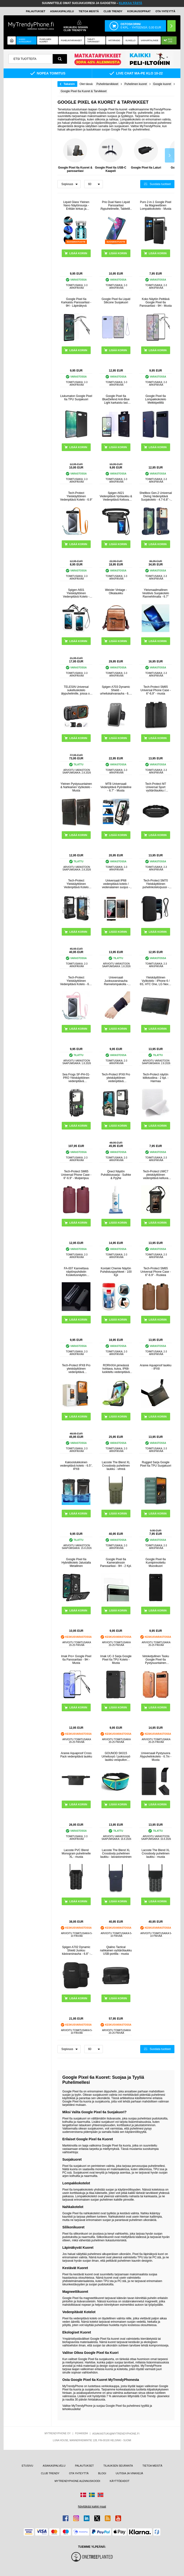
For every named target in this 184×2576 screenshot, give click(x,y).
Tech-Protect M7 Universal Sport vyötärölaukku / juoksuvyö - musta (155, 787)
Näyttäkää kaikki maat (92, 2506)
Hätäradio (114, 40)
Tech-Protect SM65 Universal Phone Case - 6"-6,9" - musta (155, 690)
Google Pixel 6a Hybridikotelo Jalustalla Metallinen (76, 1563)
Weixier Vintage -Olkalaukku (116, 591)
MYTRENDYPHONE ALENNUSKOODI (77, 2481)
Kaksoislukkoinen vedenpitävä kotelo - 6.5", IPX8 (76, 1466)
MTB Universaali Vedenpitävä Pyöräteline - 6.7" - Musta (115, 787)
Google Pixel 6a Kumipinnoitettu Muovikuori (155, 1563)
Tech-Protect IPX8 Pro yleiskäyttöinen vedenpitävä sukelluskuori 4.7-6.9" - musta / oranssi (76, 1369)
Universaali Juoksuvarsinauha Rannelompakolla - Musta (116, 981)
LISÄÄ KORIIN (118, 350)
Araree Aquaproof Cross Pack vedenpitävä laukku (76, 1754)
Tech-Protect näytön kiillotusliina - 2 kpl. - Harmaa (155, 1078)
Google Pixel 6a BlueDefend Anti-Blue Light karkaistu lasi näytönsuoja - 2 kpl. (115, 399)
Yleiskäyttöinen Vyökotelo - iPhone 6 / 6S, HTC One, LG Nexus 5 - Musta (155, 981)
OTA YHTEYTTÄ (165, 11)
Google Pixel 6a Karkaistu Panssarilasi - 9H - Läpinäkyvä (76, 302)
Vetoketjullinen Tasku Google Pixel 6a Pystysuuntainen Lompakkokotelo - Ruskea (155, 1660)
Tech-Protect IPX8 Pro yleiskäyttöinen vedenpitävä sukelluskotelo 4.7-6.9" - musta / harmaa (116, 1078)
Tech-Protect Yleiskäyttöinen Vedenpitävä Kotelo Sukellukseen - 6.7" (76, 884)
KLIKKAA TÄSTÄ (130, 3)
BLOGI (102, 2473)
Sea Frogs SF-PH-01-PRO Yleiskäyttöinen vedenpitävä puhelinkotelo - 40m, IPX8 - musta (76, 1078)
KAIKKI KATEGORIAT (25, 40)
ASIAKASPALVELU (62, 11)
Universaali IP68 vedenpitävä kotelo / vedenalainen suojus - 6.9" (116, 884)
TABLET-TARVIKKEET (93, 40)
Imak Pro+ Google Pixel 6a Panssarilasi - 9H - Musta (76, 1660)
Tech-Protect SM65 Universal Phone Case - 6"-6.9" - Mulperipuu (76, 1175)
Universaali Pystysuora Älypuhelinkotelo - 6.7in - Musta (155, 1756)
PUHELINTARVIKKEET (71, 40)
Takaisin (69, 84)
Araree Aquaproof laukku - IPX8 (155, 1367)
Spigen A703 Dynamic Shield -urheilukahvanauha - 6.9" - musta (116, 690)
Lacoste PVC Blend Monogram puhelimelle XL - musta (76, 1853)
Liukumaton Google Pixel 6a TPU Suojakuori (76, 397)
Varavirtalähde (149, 40)
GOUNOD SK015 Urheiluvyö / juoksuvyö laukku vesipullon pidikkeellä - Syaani (115, 1756)
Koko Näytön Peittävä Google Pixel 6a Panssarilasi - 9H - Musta (155, 302)
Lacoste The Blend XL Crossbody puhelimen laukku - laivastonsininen (116, 1853)
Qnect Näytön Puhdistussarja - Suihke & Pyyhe (116, 1175)
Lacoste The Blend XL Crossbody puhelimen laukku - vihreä (116, 1466)
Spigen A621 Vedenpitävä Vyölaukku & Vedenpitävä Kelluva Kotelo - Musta (116, 496)
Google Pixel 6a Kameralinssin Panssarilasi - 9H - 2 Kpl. (116, 1563)
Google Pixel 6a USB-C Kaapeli (110, 155)
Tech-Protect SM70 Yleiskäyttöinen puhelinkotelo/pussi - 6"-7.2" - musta (156, 884)
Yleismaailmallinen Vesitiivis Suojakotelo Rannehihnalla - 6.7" (155, 593)
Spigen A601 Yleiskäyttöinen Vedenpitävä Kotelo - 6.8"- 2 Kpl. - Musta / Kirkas (76, 593)
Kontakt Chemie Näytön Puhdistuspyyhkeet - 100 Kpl (116, 1272)
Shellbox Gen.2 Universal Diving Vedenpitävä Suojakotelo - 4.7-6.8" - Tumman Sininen (155, 496)
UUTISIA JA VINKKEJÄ (129, 2473)
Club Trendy (113, 11)
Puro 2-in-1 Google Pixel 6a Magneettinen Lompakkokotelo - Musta (155, 205)
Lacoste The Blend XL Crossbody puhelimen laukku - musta (155, 1853)
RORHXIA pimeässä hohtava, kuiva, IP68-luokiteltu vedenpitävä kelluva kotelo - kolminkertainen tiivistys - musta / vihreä (116, 1369)
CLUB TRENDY (50, 2473)
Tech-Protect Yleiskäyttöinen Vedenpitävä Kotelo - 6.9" (76, 496)
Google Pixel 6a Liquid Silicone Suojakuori (115, 300)
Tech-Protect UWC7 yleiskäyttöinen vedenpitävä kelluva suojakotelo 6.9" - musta (155, 1175)
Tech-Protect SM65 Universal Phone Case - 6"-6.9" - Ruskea (155, 1272)
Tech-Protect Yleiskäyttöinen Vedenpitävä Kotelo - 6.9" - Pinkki (76, 981)
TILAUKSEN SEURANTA (118, 2465)
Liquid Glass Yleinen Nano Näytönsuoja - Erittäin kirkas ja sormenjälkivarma (76, 205)
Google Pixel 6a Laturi (146, 153)
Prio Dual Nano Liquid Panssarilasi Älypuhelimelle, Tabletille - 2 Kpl (116, 205)
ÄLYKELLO (130, 40)
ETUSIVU (27, 2465)
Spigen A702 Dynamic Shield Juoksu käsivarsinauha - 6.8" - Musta (76, 1950)
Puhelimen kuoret (45, 40)
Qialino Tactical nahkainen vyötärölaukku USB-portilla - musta (116, 1950)
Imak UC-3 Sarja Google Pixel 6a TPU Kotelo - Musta (116, 1660)
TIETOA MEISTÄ (89, 11)
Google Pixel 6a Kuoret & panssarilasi (75, 155)
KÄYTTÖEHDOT (120, 2481)
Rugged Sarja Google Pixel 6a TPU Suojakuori (155, 1464)
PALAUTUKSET (35, 11)
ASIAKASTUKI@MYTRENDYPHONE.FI (115, 2433)
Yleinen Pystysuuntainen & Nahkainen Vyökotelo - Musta (76, 787)
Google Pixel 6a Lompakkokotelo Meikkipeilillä (155, 399)
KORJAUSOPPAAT (139, 11)
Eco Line (168, 40)
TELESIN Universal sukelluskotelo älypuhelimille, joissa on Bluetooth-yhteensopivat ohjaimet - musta (76, 690)
